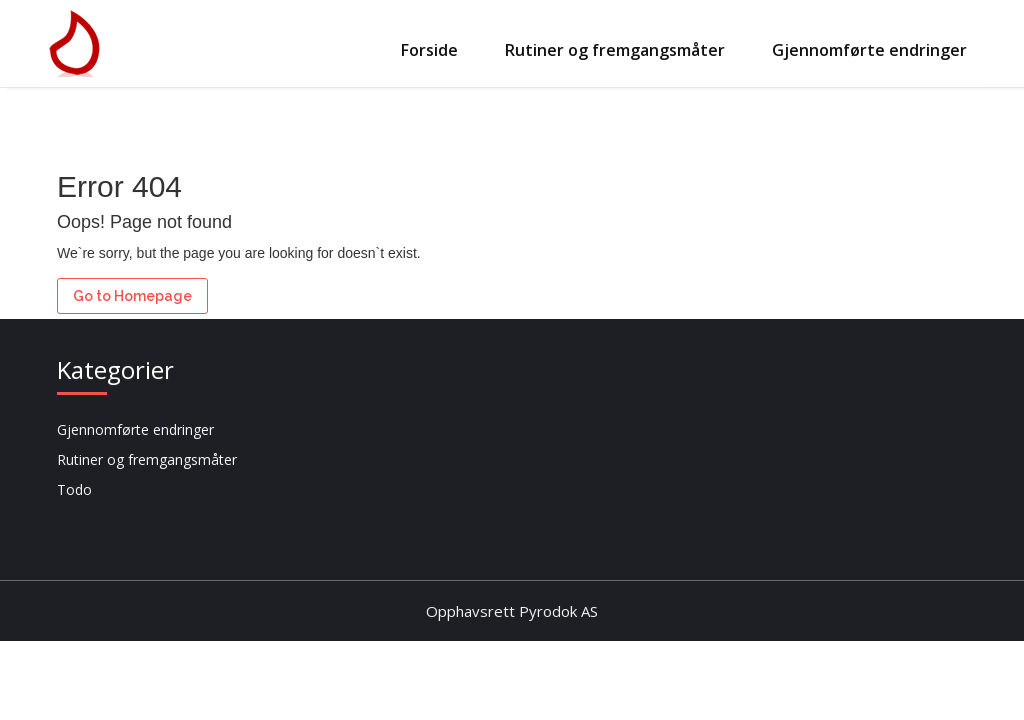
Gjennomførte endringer (869, 50)
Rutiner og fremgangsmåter (615, 50)
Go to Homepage (132, 296)
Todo (74, 489)
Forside (429, 50)
